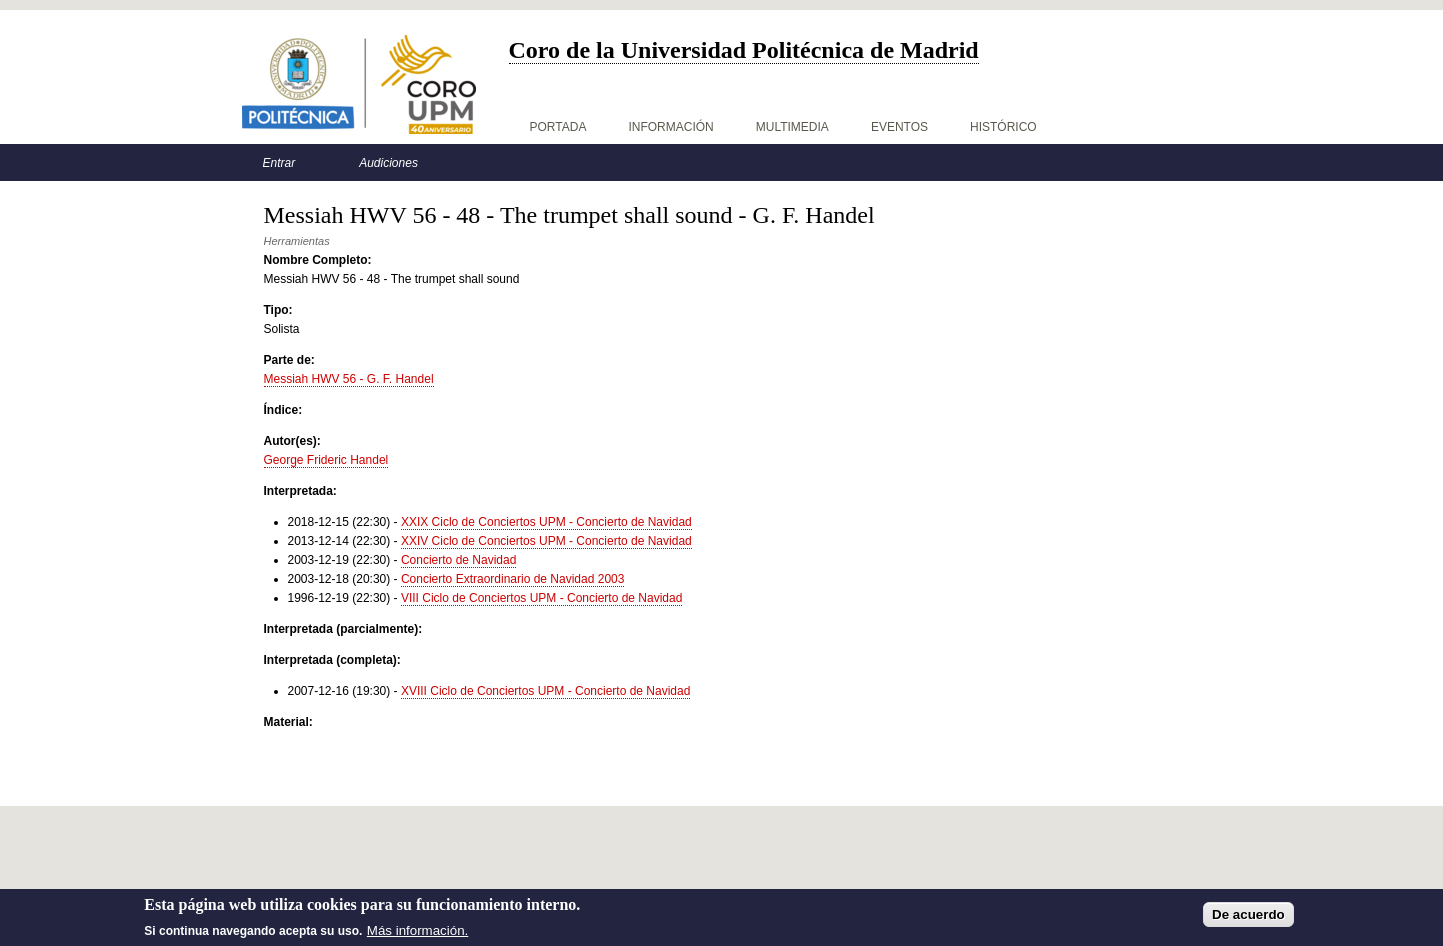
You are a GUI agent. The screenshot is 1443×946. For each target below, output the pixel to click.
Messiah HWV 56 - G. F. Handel (349, 379)
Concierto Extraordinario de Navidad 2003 (512, 579)
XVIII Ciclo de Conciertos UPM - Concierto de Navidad (545, 691)
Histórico (1003, 127)
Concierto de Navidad (458, 560)
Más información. (417, 935)
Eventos (899, 127)
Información (670, 127)
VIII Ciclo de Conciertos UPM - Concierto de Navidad (541, 598)
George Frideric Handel (326, 460)
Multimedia (792, 127)
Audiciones (388, 163)
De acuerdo (1248, 919)
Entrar (279, 163)
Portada (558, 127)
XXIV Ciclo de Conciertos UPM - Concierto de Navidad (546, 541)
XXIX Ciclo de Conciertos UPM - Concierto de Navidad (546, 522)
